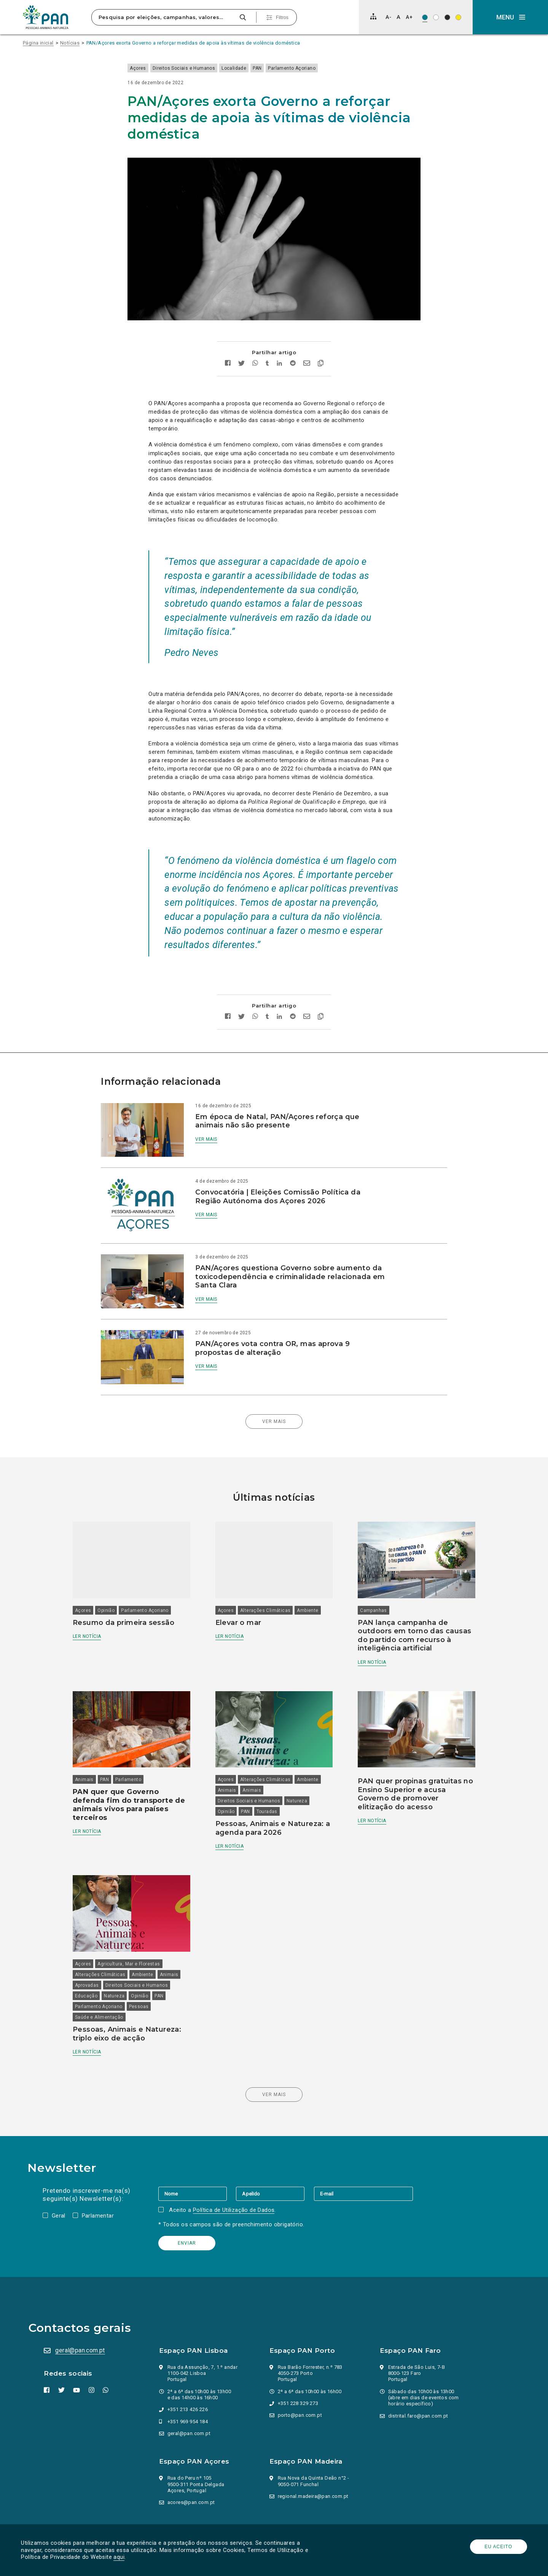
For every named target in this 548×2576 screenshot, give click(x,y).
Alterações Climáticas (269, 1562)
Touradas (270, 1767)
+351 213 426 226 (188, 2360)
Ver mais (214, 1116)
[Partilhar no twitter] (241, 341)
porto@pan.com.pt (301, 2366)
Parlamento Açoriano (312, 68)
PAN (278, 68)
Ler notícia (98, 1588)
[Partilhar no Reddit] (292, 341)
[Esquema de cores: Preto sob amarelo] (458, 17)
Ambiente (311, 1562)
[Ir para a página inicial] (45, 17)
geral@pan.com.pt (82, 2301)
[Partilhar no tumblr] (266, 341)
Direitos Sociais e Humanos (205, 68)
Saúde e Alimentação (110, 1968)
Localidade (254, 68)
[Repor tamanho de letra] (398, 17)
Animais (95, 1735)
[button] (510, 17)
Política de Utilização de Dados (235, 2160)
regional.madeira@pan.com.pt (314, 2447)
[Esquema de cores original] (425, 17)
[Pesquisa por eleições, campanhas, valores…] (164, 17)
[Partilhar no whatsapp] (254, 341)
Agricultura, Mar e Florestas (139, 1914)
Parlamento (139, 1735)
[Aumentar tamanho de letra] (409, 17)
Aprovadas (98, 1936)
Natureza (300, 1756)
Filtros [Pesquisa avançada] (282, 17)
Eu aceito (497, 2546)
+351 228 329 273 (299, 2354)
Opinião (117, 1562)
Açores (159, 68)
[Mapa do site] (373, 16)
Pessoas (150, 1957)
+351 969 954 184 (188, 2372)
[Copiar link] (320, 340)
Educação (97, 1946)
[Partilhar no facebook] (227, 341)
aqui (120, 2557)
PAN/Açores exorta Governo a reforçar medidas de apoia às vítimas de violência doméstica (193, 43)
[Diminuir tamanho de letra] (388, 17)
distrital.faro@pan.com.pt (419, 2367)
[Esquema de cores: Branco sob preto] (447, 17)
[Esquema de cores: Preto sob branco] (436, 17)
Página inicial (38, 43)
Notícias (70, 43)
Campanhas (370, 1562)
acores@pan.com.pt (192, 2453)
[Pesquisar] (242, 17)
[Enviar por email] (306, 340)
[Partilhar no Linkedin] (279, 340)
